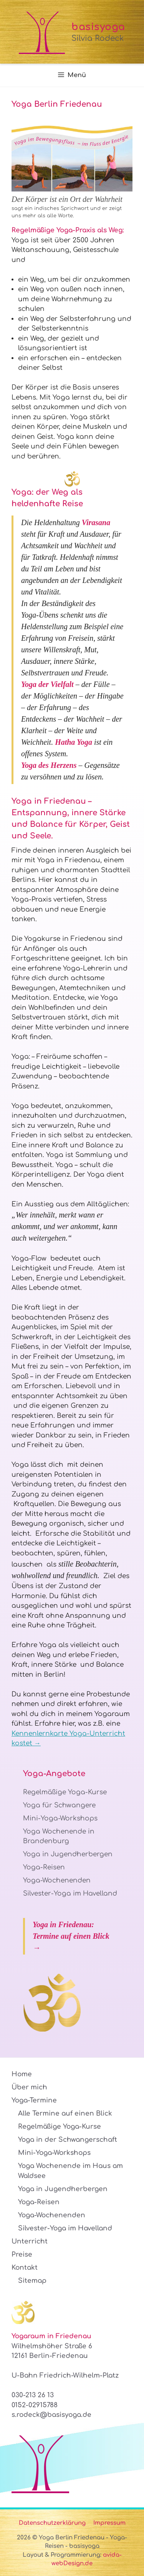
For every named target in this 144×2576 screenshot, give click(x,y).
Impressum (109, 2523)
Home (22, 2074)
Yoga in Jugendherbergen (68, 1854)
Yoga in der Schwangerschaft (67, 2139)
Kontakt (25, 2267)
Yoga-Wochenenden (57, 1880)
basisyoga (98, 27)
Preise (22, 2254)
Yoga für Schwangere (59, 1805)
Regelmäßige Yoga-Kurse (65, 1792)
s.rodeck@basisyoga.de (51, 2414)
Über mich (29, 2087)
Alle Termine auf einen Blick (65, 2113)
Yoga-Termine (34, 2100)
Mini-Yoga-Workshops (60, 1818)
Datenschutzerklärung (52, 2523)
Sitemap (32, 2280)
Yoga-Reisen (44, 1867)
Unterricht (30, 2241)
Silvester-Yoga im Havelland (70, 1893)
